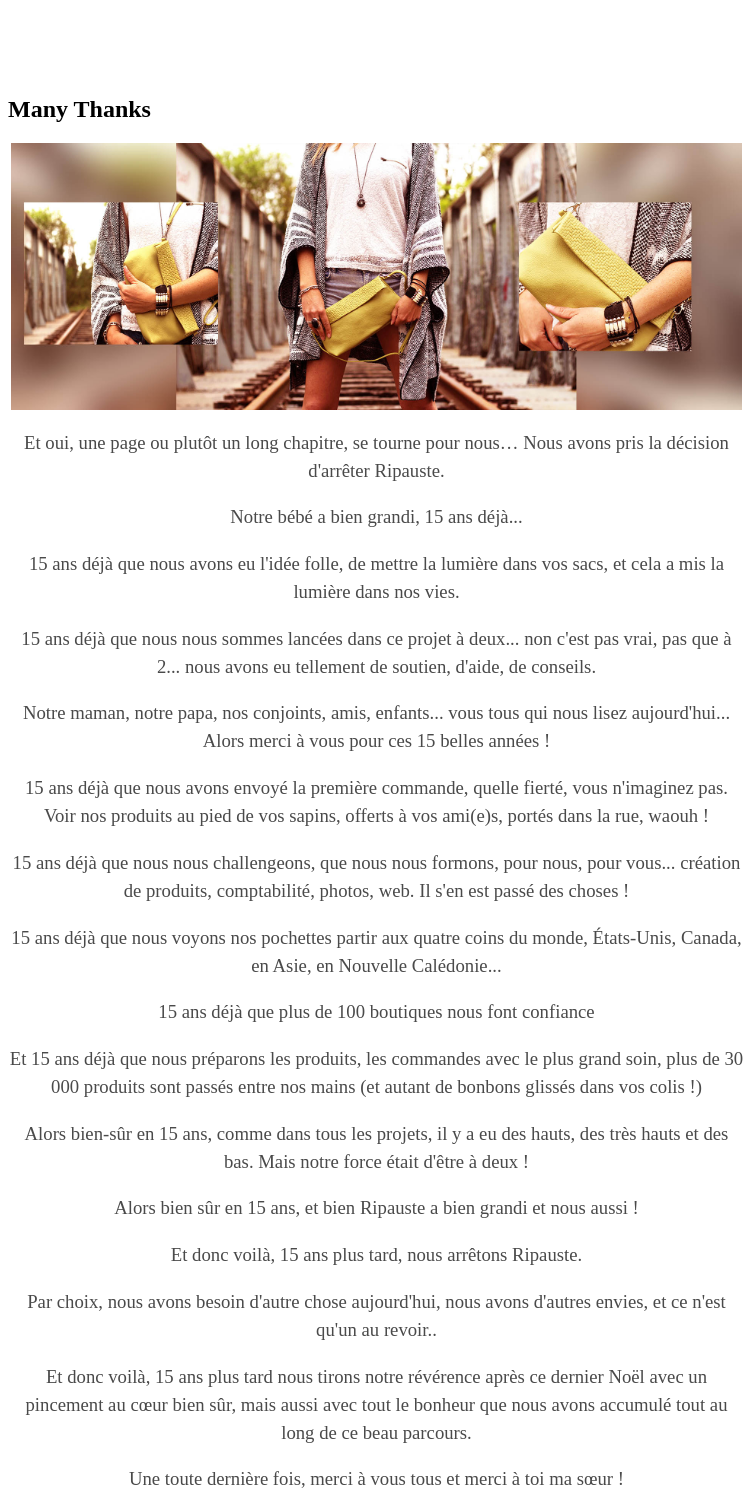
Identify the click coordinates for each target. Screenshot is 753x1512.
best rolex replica (213, 16)
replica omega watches (81, 16)
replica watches (321, 16)
